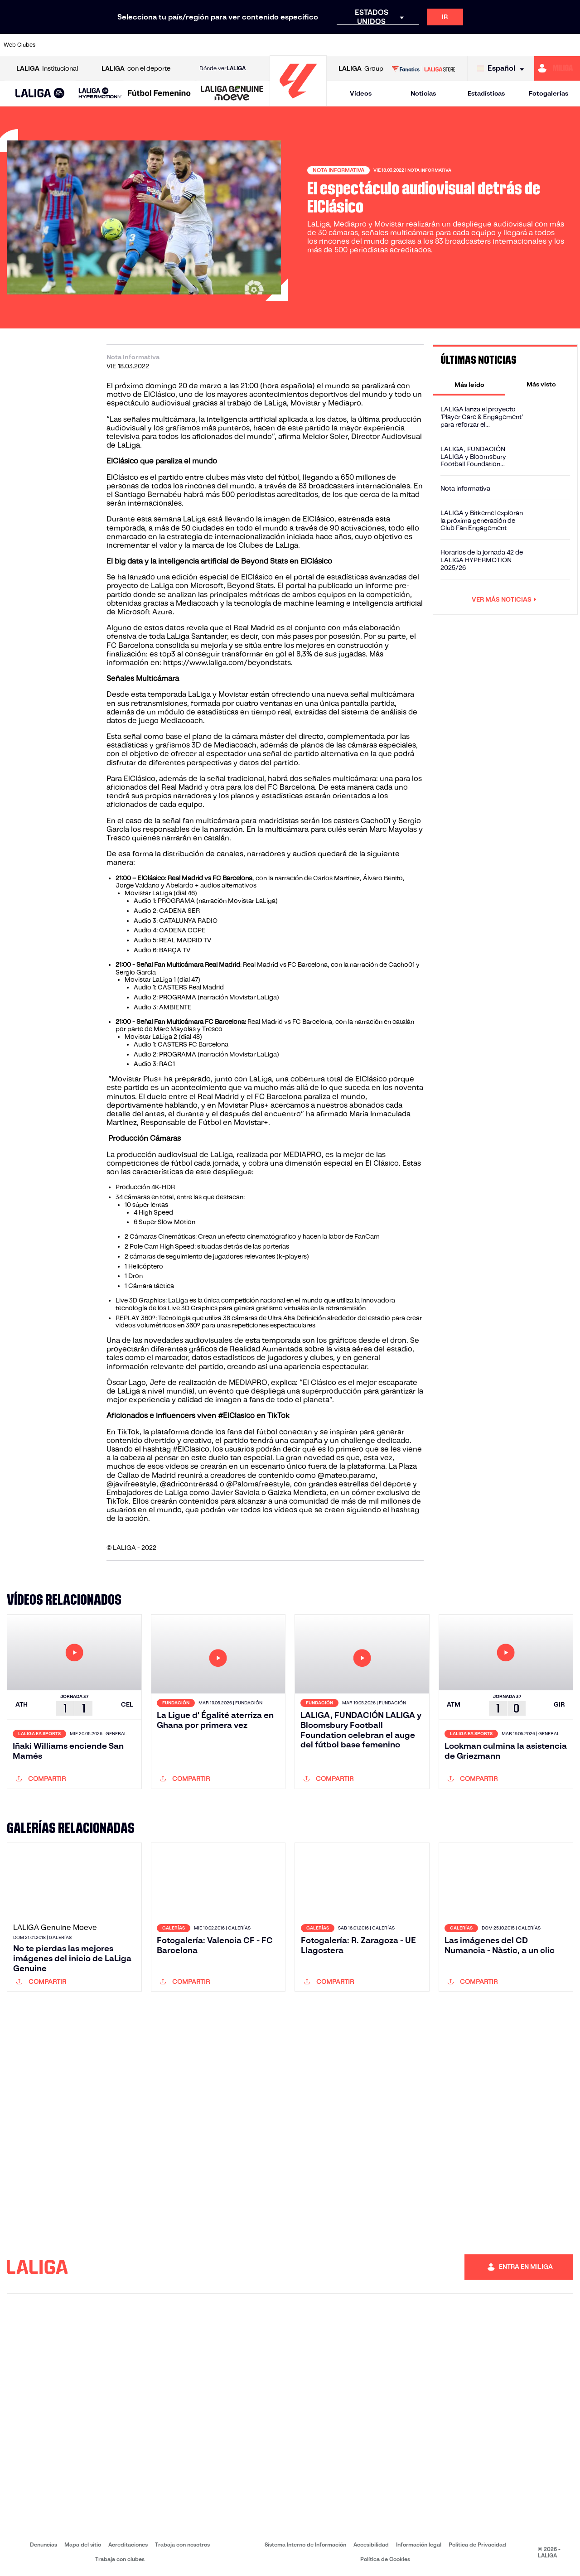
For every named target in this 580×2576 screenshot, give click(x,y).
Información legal (418, 2544)
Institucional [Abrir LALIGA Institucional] (47, 68)
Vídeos (361, 93)
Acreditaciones (128, 2544)
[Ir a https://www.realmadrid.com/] (434, 45)
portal (304, 577)
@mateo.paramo (347, 1475)
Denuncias (43, 2544)
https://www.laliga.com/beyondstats (227, 662)
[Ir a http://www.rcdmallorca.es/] (380, 45)
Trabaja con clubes (120, 2559)
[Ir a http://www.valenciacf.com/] (542, 45)
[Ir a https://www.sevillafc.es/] (515, 45)
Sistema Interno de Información (305, 2544)
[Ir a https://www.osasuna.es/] (109, 45)
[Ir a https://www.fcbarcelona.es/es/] (191, 45)
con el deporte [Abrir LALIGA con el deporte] (136, 68)
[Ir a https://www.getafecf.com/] (218, 45)
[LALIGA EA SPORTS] (40, 94)
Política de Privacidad (477, 2544)
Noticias (423, 93)
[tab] (469, 384)
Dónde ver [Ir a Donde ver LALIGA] (222, 68)
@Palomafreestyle (258, 1484)
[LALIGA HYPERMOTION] (100, 93)
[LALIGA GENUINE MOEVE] (232, 94)
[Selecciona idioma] (502, 69)
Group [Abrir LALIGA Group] (360, 68)
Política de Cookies (385, 2559)
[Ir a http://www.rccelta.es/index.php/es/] (326, 45)
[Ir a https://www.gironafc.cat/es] (245, 45)
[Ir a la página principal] (298, 102)
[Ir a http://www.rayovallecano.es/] (299, 45)
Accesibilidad (371, 2544)
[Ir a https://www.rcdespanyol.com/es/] (353, 45)
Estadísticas (486, 93)
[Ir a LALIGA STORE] (423, 68)
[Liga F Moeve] (159, 94)
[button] (40, 93)
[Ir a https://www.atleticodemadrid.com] (82, 45)
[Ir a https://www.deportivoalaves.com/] (137, 45)
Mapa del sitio (82, 2544)
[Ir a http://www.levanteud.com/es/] (272, 45)
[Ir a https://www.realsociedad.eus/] (488, 45)
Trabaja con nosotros (182, 2544)
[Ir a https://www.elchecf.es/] (163, 45)
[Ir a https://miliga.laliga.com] (557, 68)
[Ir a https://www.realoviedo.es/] (461, 45)
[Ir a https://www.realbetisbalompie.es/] (407, 45)
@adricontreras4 (189, 1484)
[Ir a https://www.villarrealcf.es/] (569, 45)
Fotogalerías (548, 93)
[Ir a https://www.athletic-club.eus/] (56, 45)
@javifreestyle (131, 1484)
